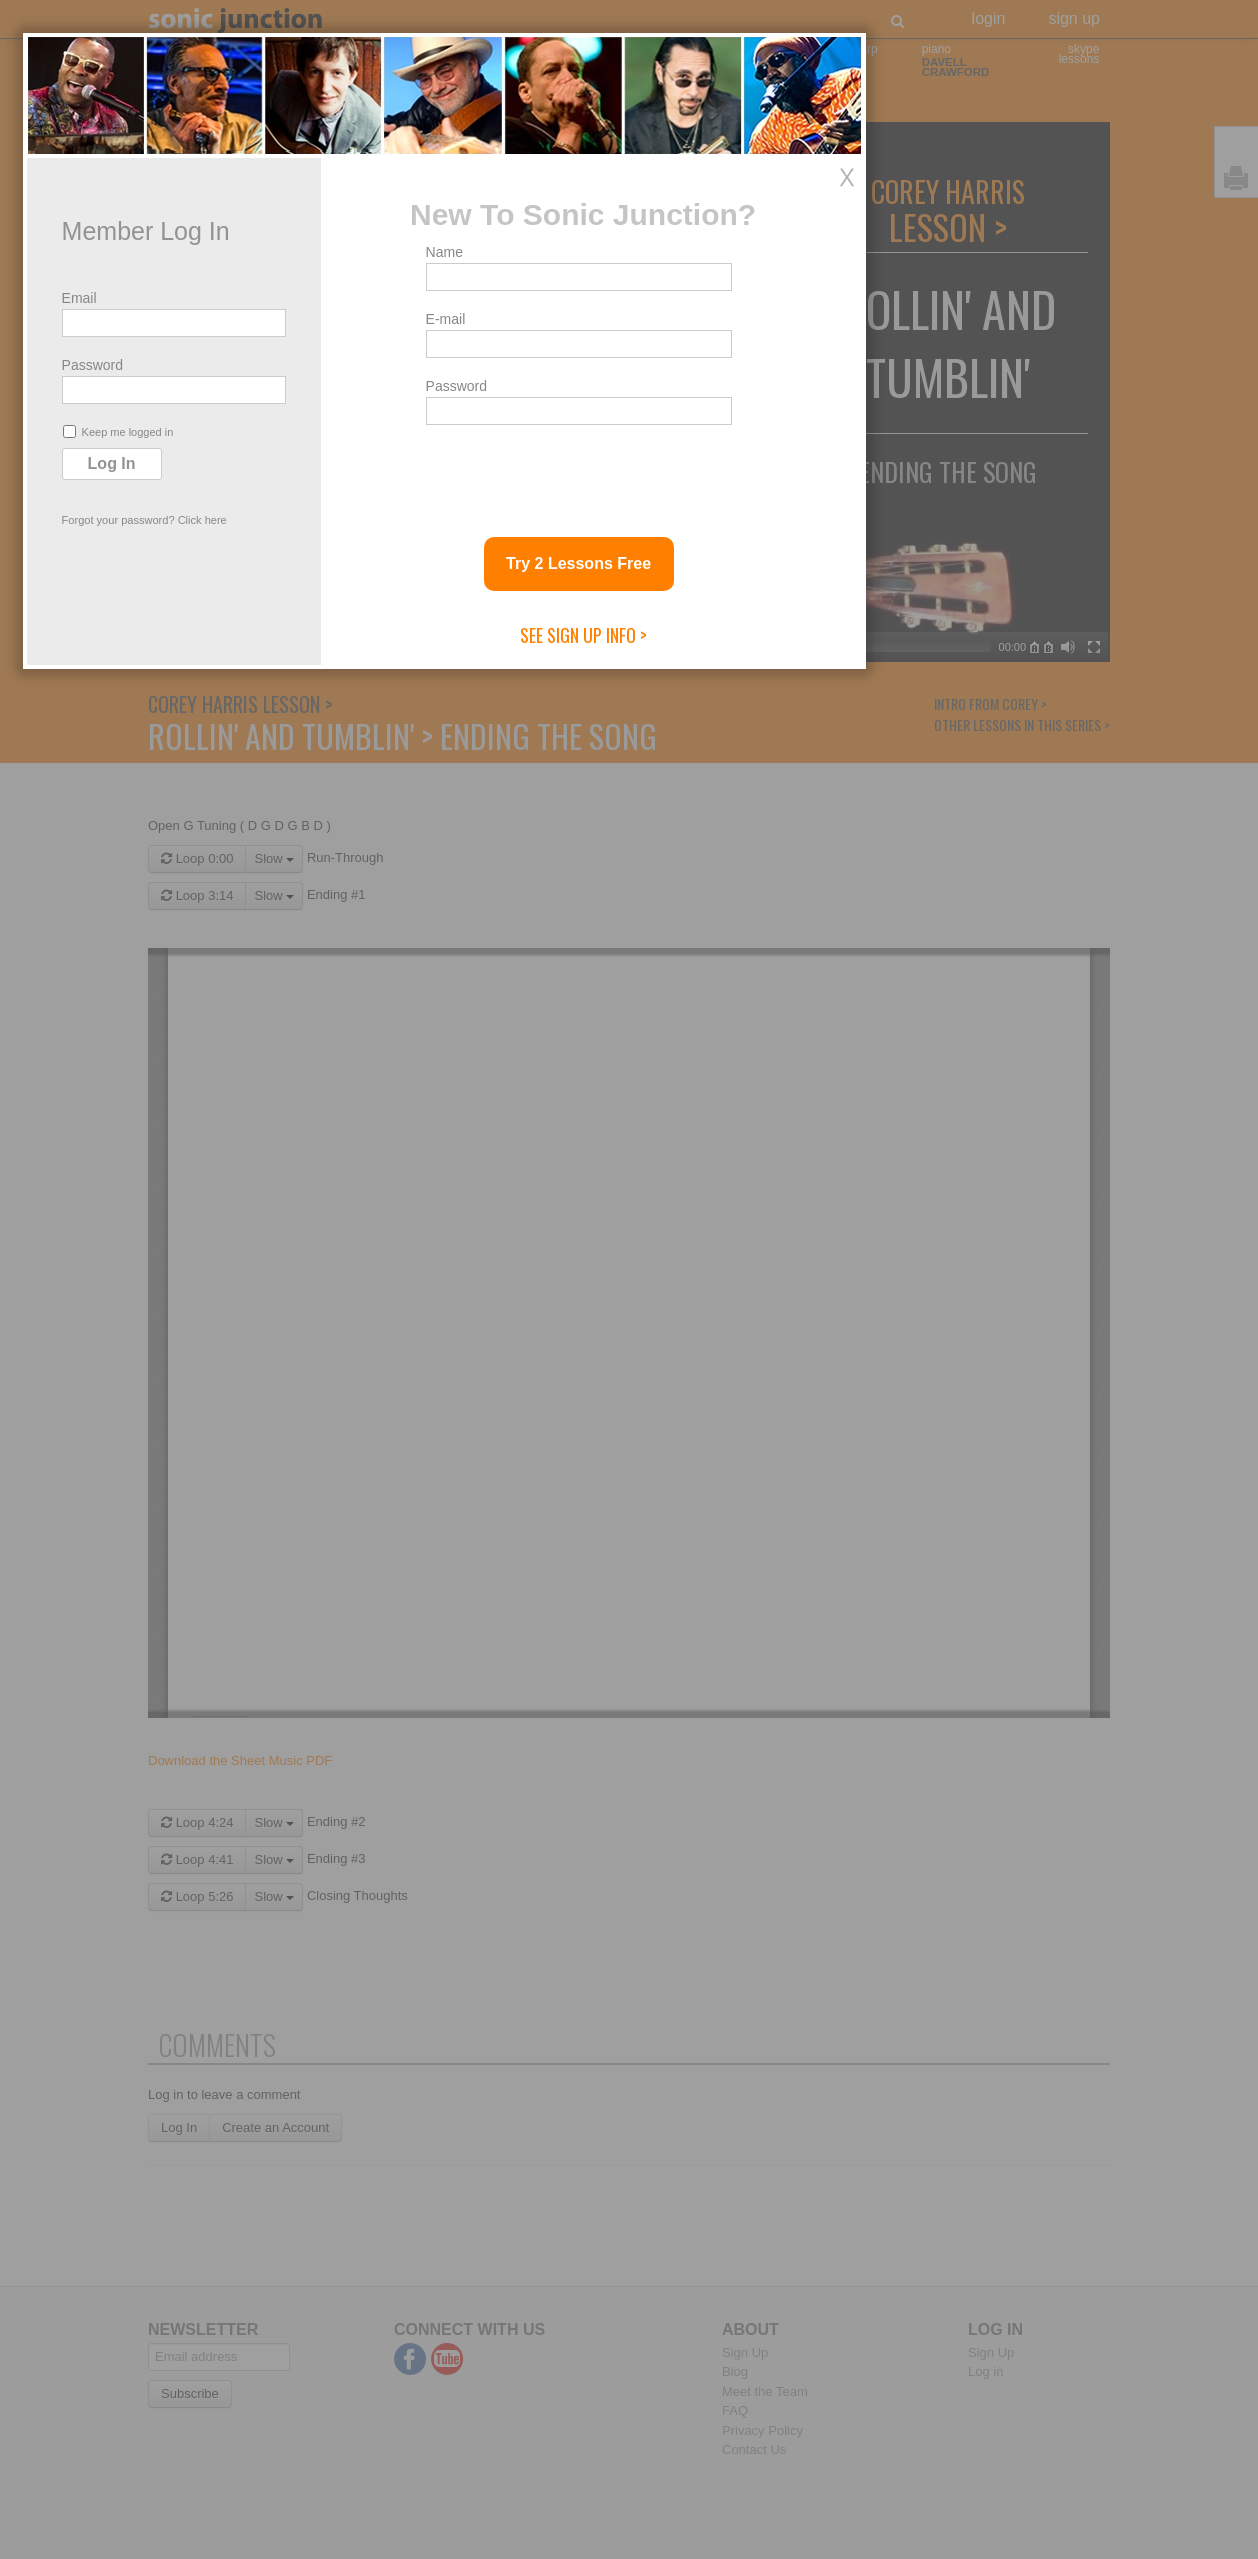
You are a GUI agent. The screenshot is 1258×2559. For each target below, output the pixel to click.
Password (276, 1293)
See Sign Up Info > (767, 1563)
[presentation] (762, 1401)
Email (263, 1226)
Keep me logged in (302, 1359)
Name (628, 1180)
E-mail (630, 1247)
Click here (386, 1448)
